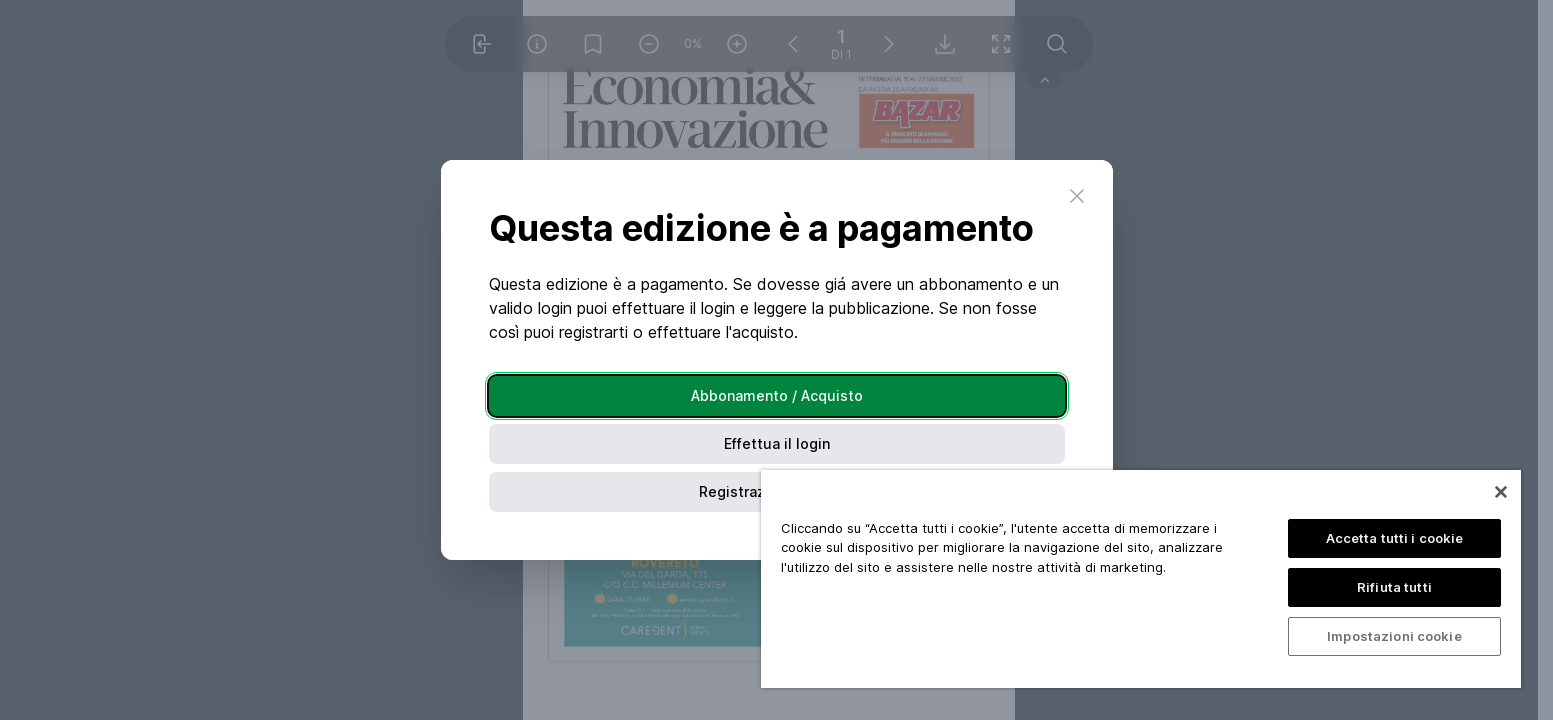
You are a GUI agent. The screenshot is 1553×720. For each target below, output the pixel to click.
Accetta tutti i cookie (1395, 538)
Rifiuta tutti (1394, 587)
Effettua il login (777, 443)
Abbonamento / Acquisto (777, 395)
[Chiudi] (1501, 492)
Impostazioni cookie (1394, 636)
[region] (1141, 579)
